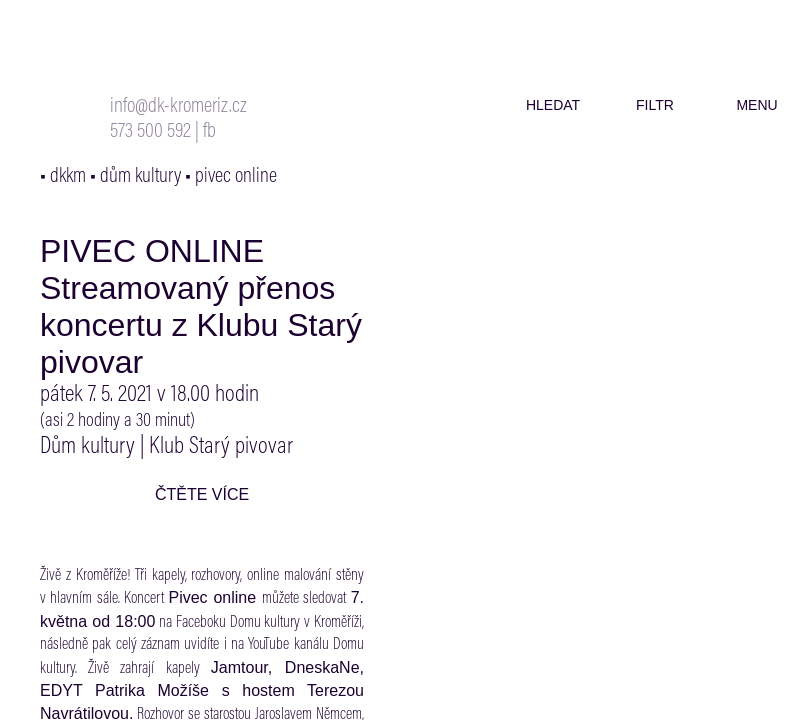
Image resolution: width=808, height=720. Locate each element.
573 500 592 (150, 132)
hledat (553, 105)
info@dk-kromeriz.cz (178, 107)
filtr (655, 105)
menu (756, 105)
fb (209, 132)
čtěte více (202, 494)
